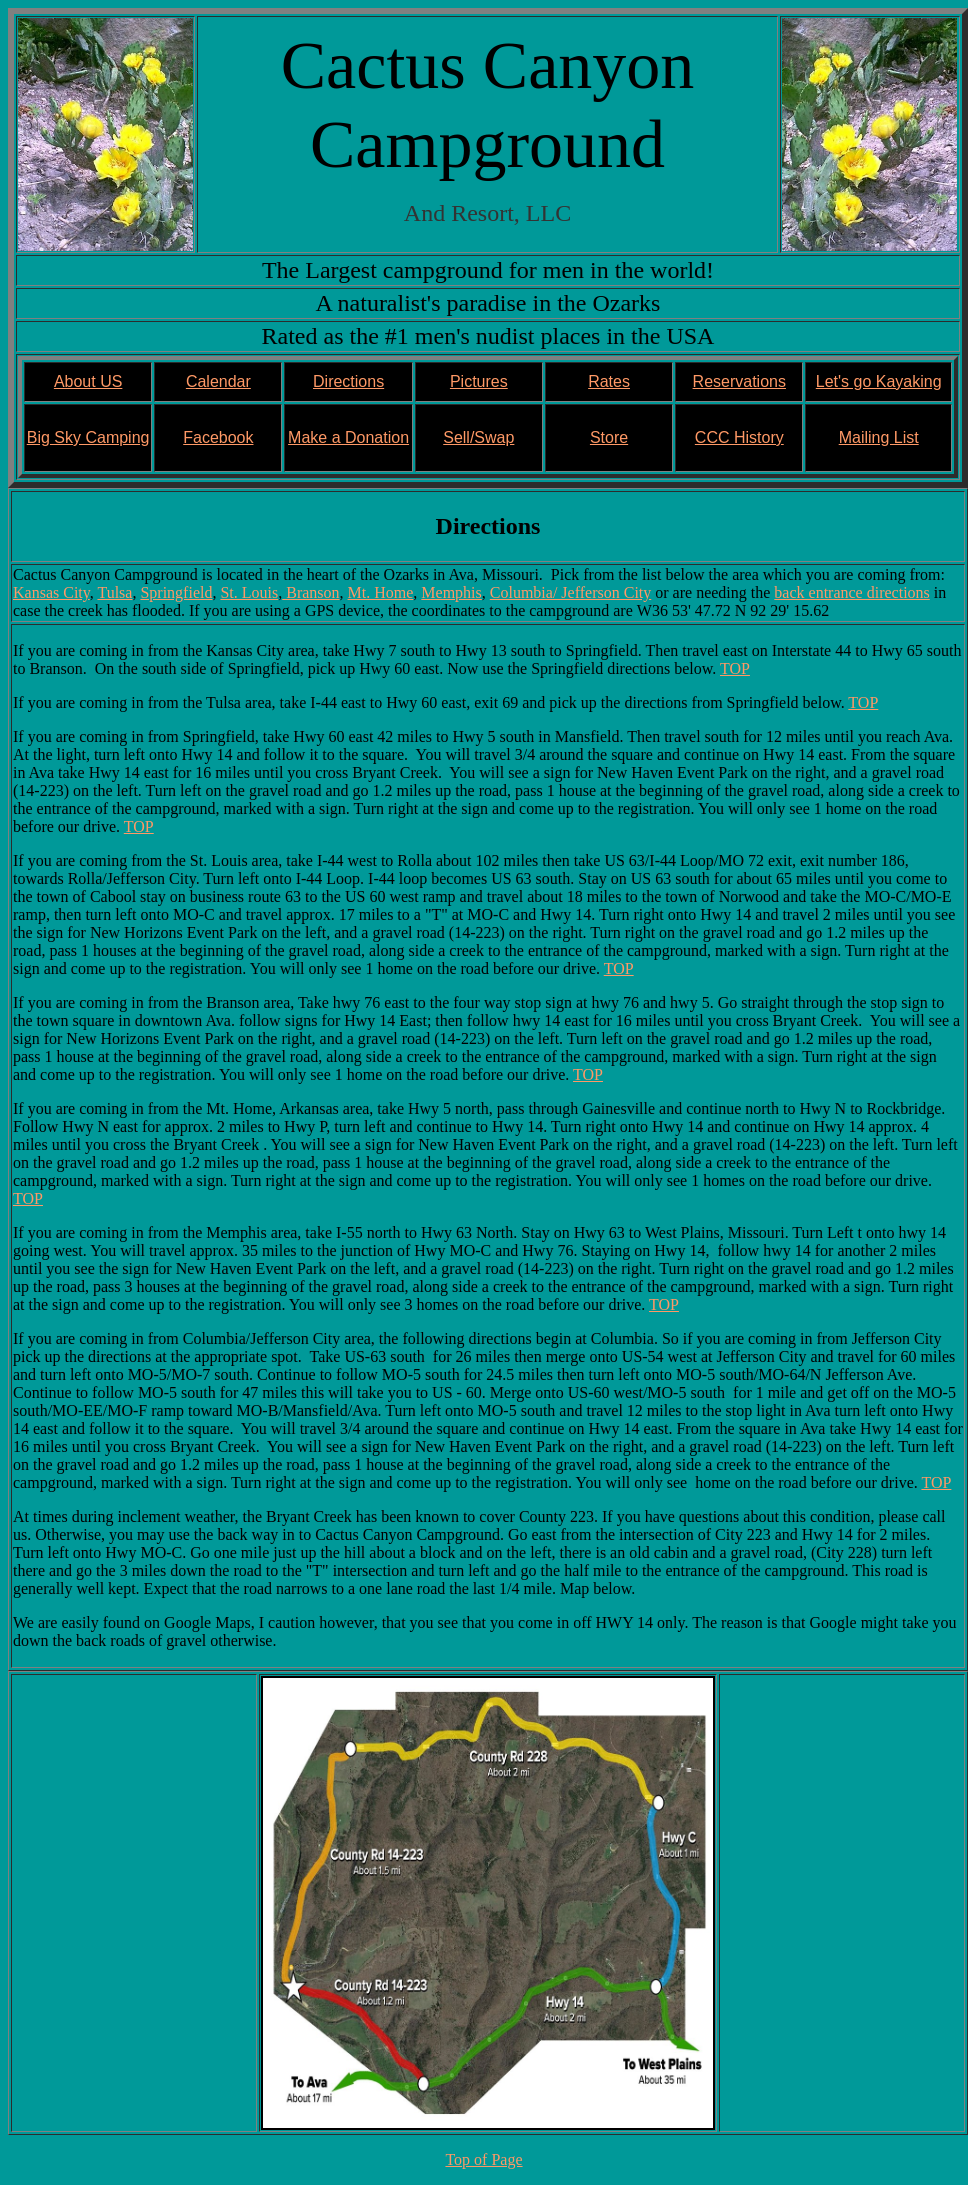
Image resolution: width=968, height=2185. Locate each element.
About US (88, 381)
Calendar (218, 381)
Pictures (479, 381)
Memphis (451, 592)
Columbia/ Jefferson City (570, 592)
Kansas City (51, 592)
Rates (609, 381)
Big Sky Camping (88, 437)
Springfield (176, 592)
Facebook (218, 437)
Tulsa (114, 592)
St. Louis (249, 592)
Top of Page (483, 2159)
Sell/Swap (478, 437)
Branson (310, 592)
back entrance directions (851, 592)
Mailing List (879, 437)
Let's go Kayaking (879, 381)
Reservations (739, 381)
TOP (735, 668)
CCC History (739, 437)
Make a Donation (348, 437)
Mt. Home (381, 592)
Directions (348, 381)
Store (609, 437)
